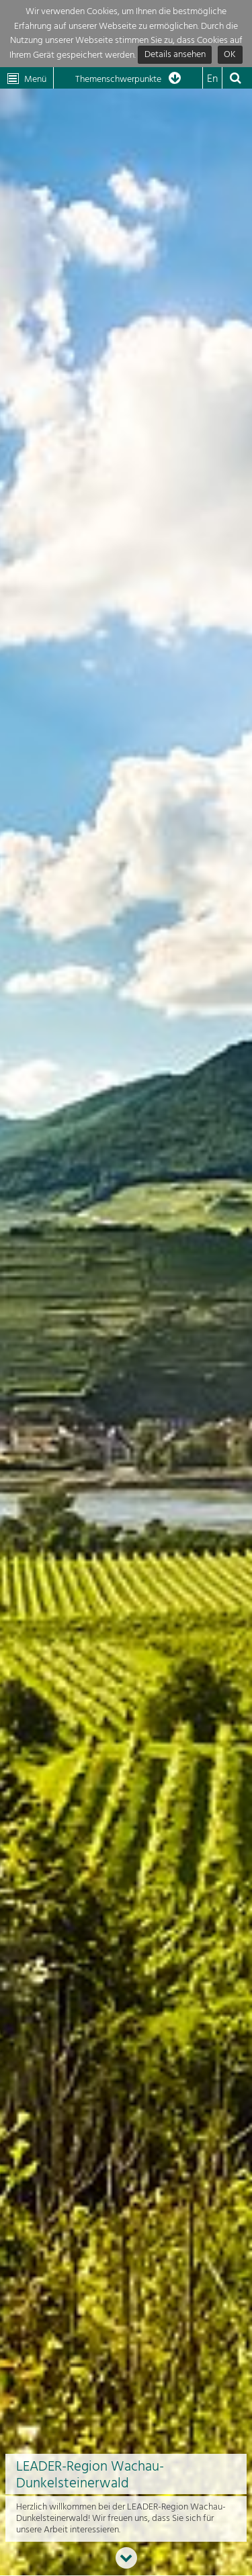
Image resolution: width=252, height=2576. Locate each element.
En (212, 79)
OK (230, 55)
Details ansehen (175, 55)
